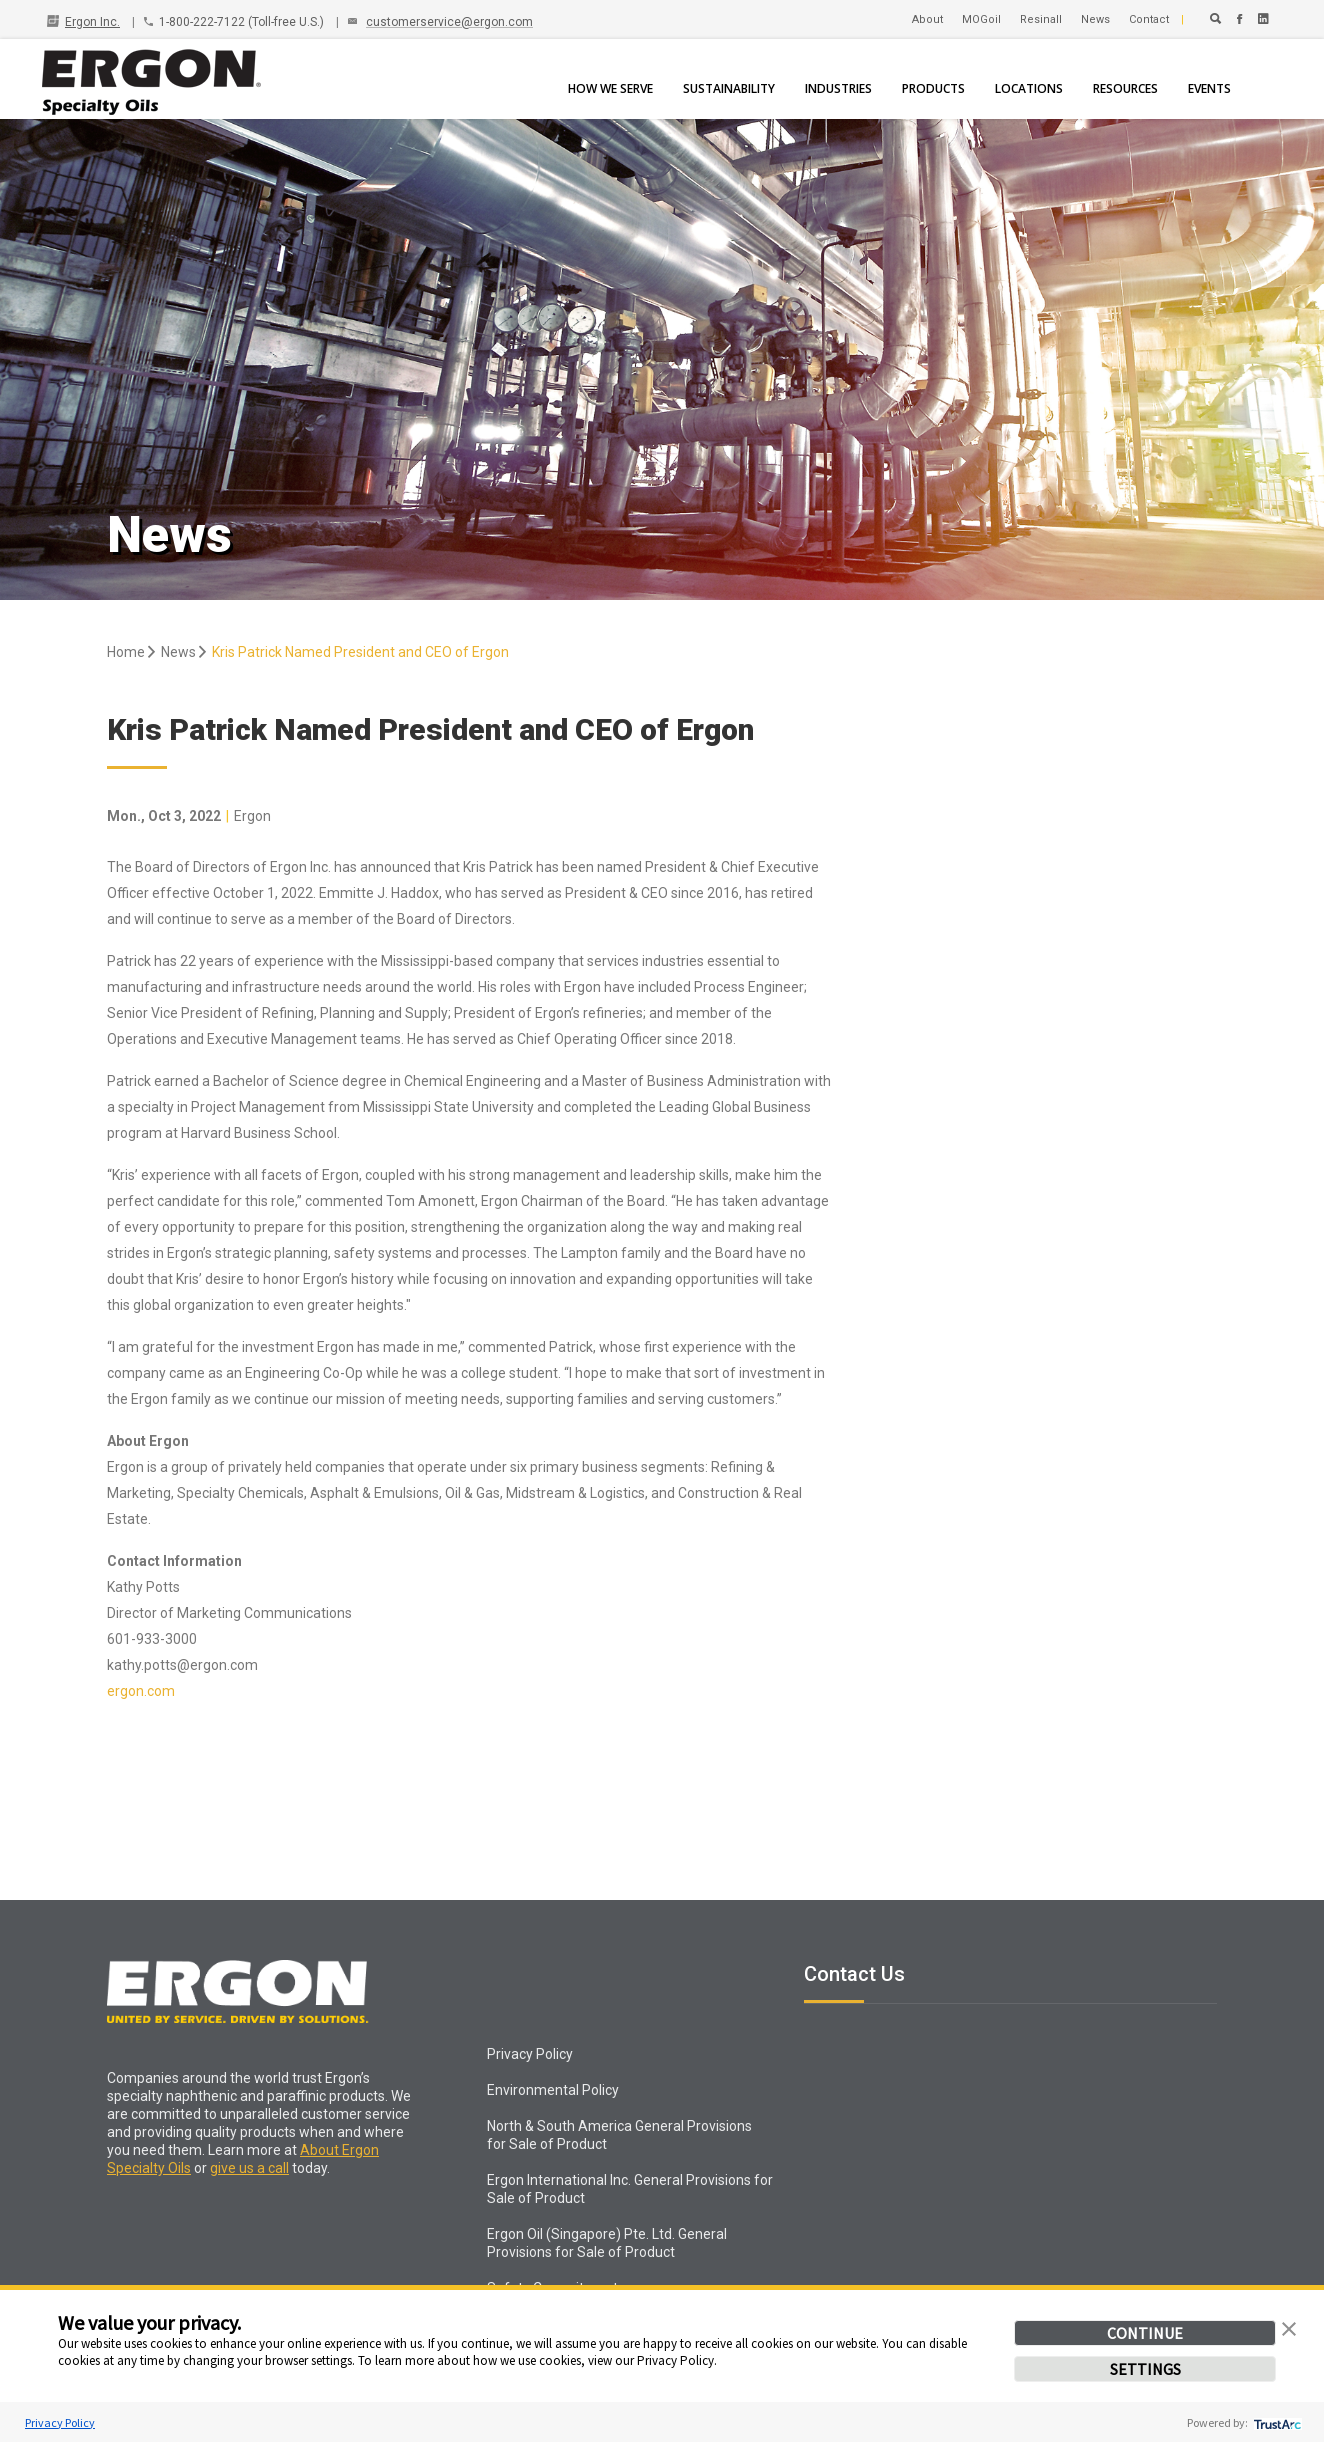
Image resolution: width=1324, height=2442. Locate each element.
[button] (1289, 2327)
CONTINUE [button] (1145, 2333)
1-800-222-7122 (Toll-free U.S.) (241, 22)
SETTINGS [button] (1145, 2369)
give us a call (249, 2168)
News (185, 652)
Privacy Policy (60, 2422)
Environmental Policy (553, 2090)
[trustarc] (1275, 2422)
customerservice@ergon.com (449, 22)
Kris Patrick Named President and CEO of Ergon (360, 652)
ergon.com (141, 1691)
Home (132, 652)
